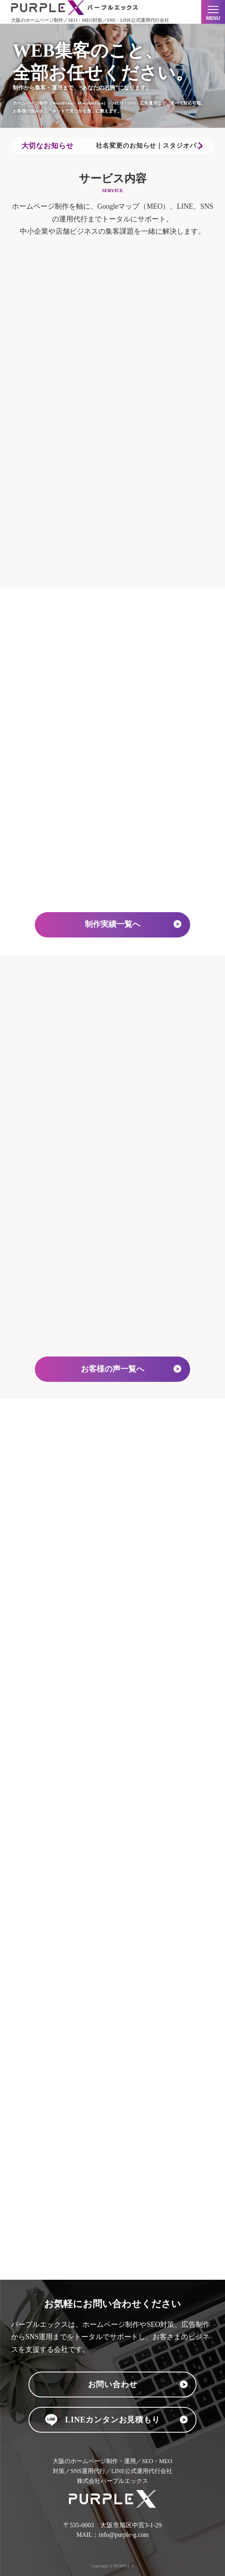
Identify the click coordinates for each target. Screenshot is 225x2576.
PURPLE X (124, 2565)
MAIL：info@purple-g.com (112, 2534)
